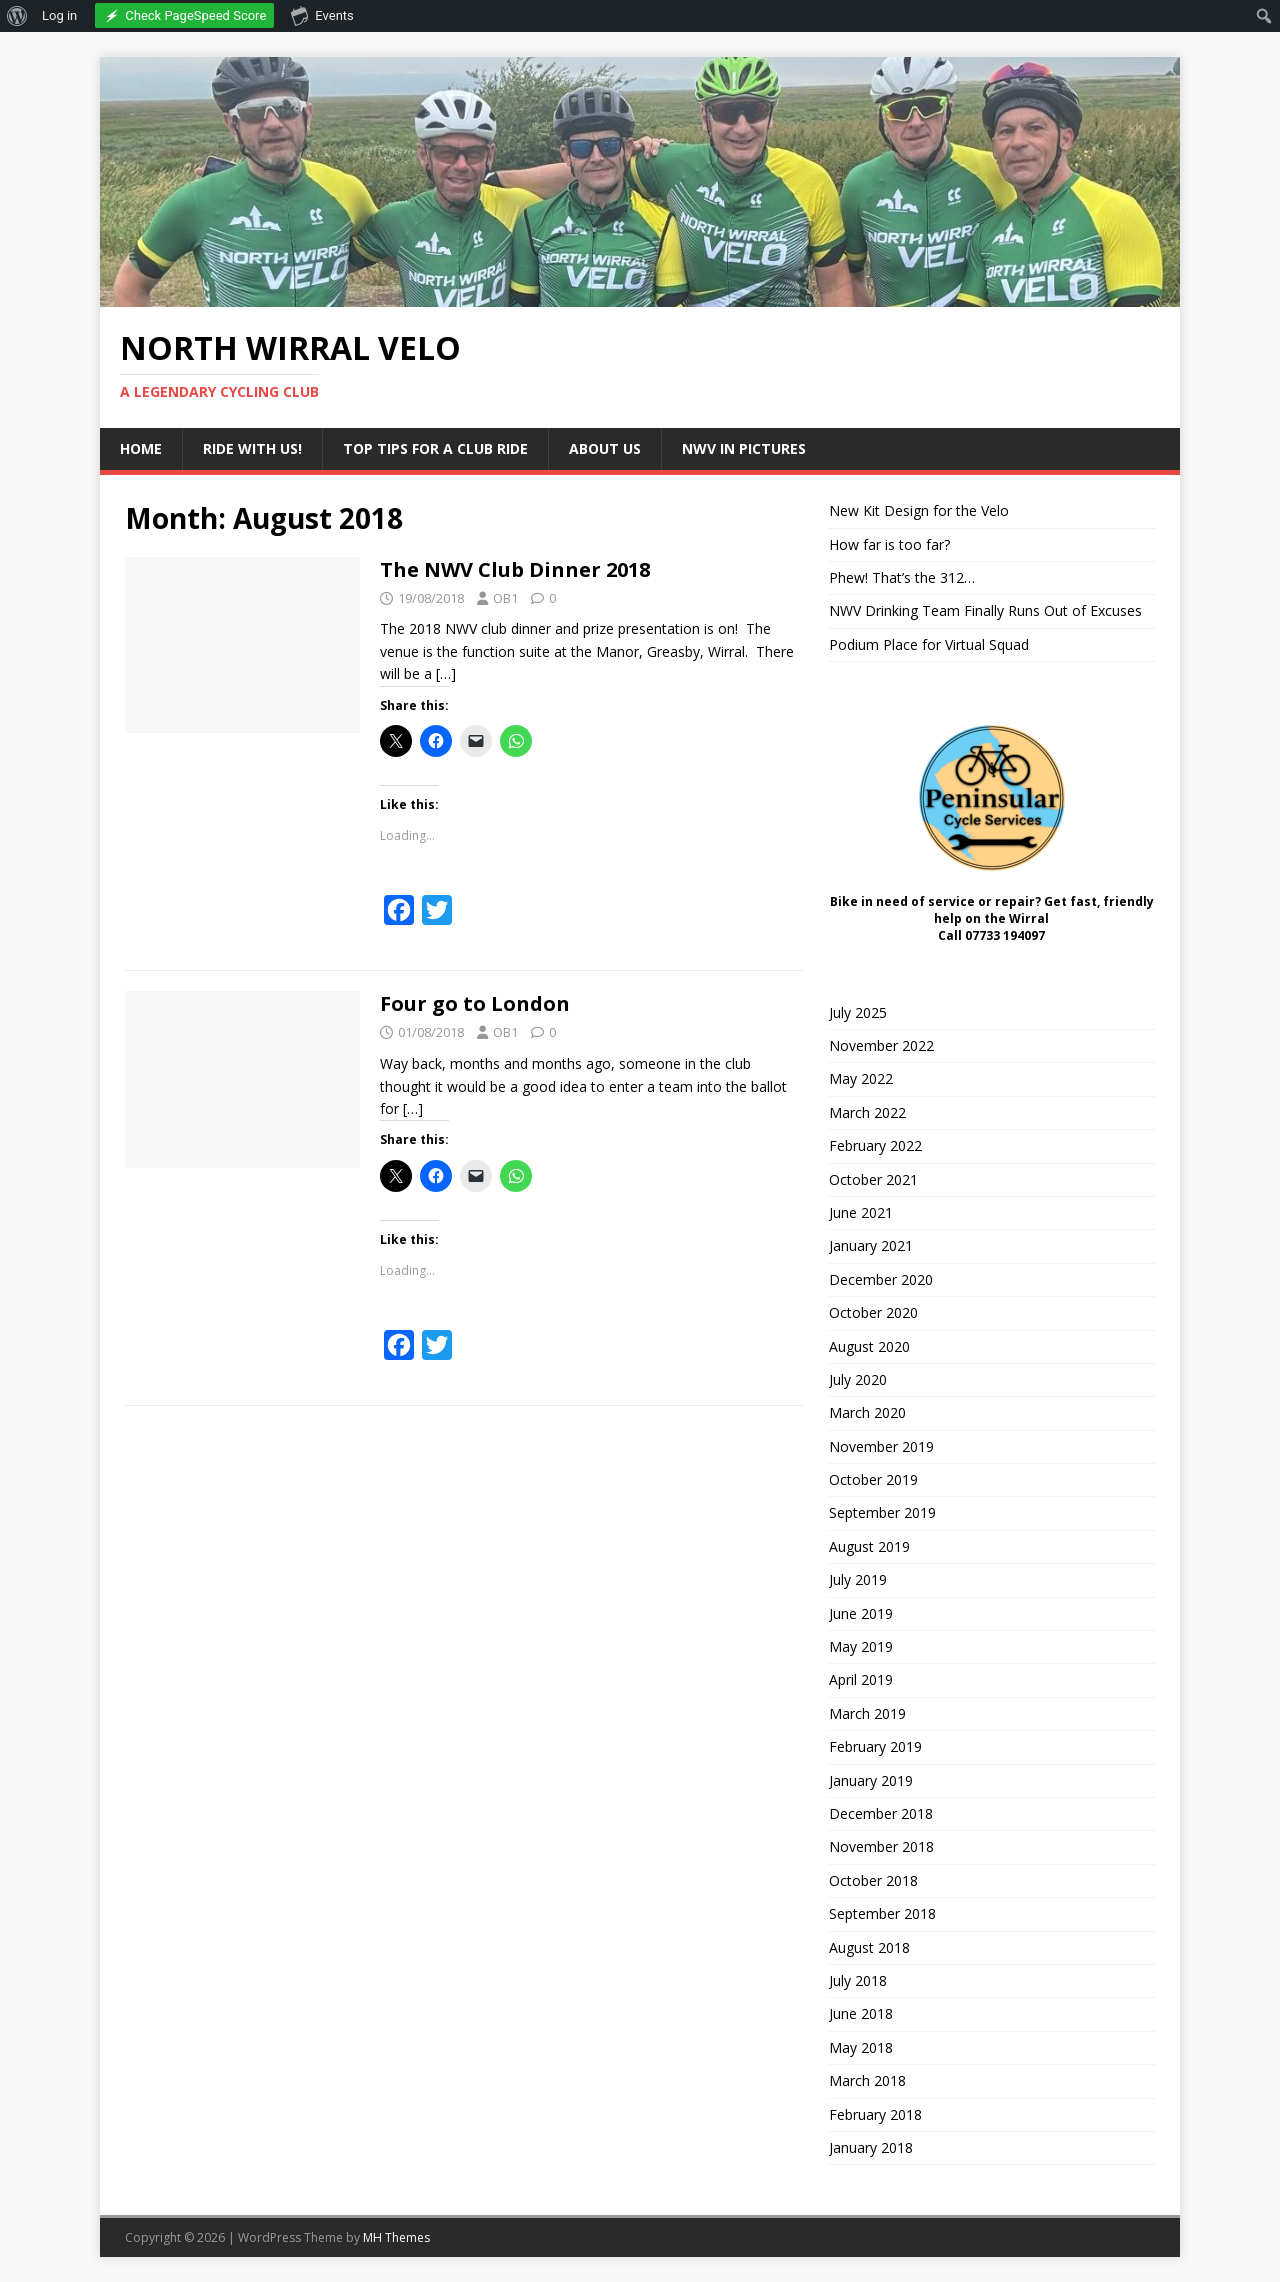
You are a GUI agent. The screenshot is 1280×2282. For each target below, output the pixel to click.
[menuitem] (17, 16)
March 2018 (867, 2080)
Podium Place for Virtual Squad (929, 644)
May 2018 (861, 2047)
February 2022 (875, 1145)
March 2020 (867, 1412)
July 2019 (858, 1579)
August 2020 (869, 1346)
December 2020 (881, 1279)
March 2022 (867, 1112)
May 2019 (861, 1646)
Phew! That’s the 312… (902, 577)
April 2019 (861, 1679)
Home (141, 448)
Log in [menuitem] (59, 15)
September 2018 (882, 1913)
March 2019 (867, 1713)
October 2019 (873, 1479)
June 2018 (861, 2013)
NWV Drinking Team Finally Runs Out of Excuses (985, 610)
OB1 (505, 598)
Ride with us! (252, 448)
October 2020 (873, 1312)
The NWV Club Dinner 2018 (515, 569)
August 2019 (869, 1546)
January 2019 (871, 1780)
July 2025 (858, 1012)
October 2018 (873, 1880)
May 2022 (861, 1078)
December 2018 (881, 1813)
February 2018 (875, 2114)
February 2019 (875, 1746)
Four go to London (475, 1003)
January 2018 (871, 2147)
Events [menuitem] (322, 15)
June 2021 (861, 1212)
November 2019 (881, 1446)
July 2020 (858, 1379)
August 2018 (869, 1947)
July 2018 (858, 1980)
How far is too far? (889, 544)
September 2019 (882, 1512)
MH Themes (396, 2237)
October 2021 (873, 1179)
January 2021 (871, 1245)
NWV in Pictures (744, 448)
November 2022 (881, 1045)
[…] (446, 673)
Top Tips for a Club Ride (435, 448)
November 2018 (881, 1846)
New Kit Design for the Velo (919, 510)
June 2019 (861, 1613)
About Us (605, 448)
